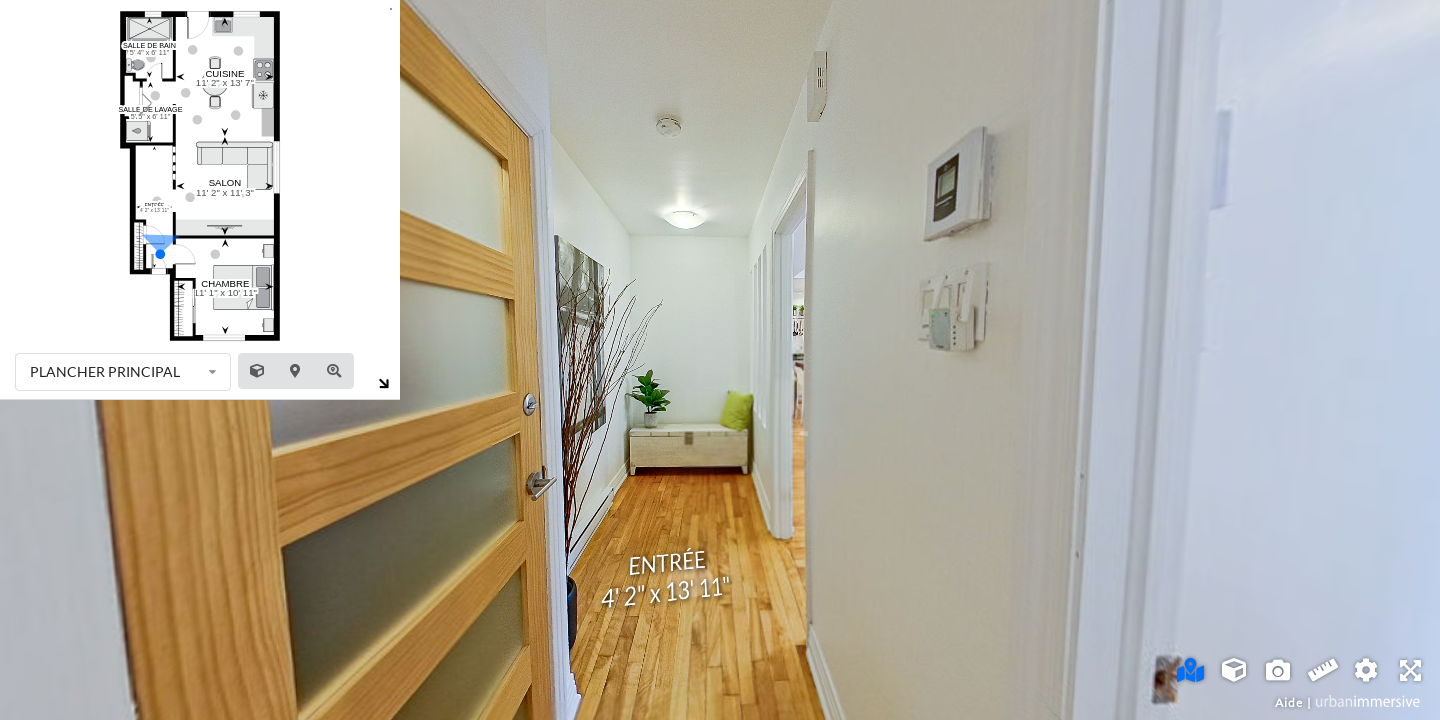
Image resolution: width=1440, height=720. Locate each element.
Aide (1289, 702)
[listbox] (123, 372)
